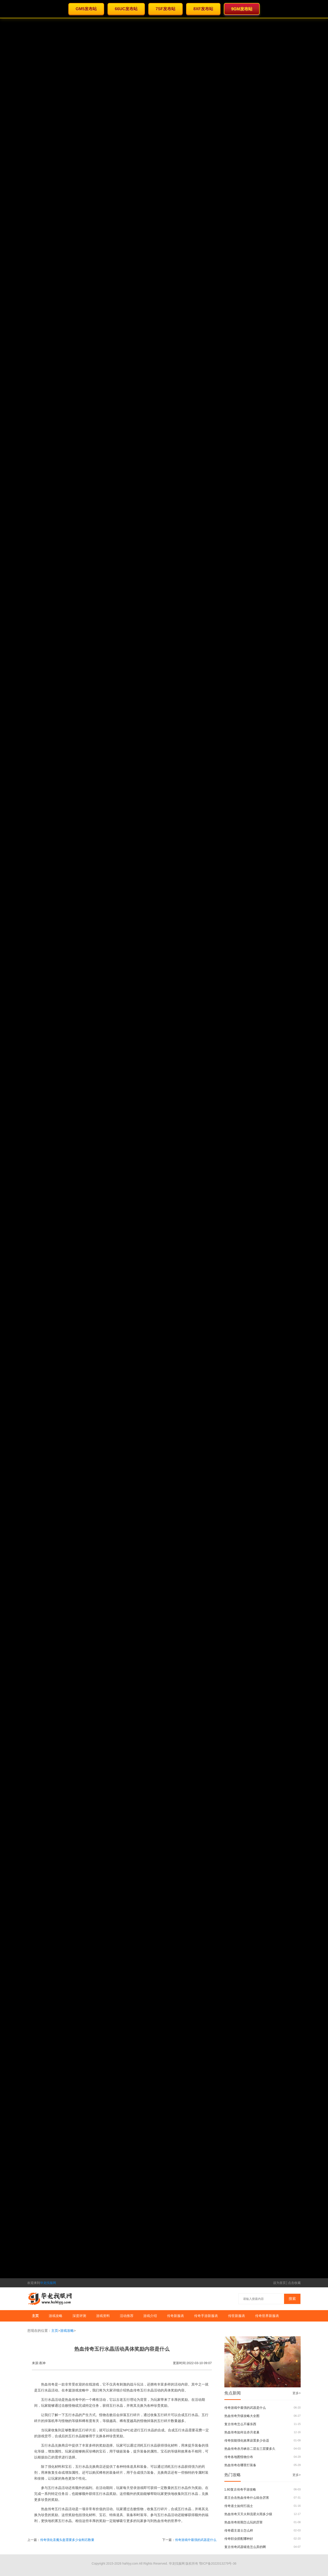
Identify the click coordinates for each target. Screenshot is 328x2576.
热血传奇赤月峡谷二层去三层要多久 (249, 2448)
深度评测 (79, 2316)
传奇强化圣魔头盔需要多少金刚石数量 (67, 2540)
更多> (296, 2393)
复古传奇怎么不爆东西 (240, 2424)
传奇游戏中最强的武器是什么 (195, 2540)
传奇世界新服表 (267, 2316)
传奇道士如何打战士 (238, 2506)
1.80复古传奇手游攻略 (240, 2489)
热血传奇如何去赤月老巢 (241, 2432)
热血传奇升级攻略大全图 (241, 2416)
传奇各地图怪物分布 (238, 2457)
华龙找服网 (48, 2283)
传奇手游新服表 (206, 2316)
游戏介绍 (150, 2316)
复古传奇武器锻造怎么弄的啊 (245, 2547)
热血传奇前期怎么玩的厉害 (243, 2522)
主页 (35, 2316)
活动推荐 (126, 2316)
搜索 (292, 2299)
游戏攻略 (55, 2316)
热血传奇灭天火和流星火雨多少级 (248, 2514)
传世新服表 (236, 2316)
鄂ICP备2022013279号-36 (217, 2563)
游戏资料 (103, 2316)
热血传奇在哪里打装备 (240, 2465)
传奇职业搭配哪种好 (238, 2538)
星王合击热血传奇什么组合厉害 (246, 2497)
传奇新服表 (175, 2316)
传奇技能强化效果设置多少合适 (246, 2440)
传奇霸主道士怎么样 (238, 2530)
